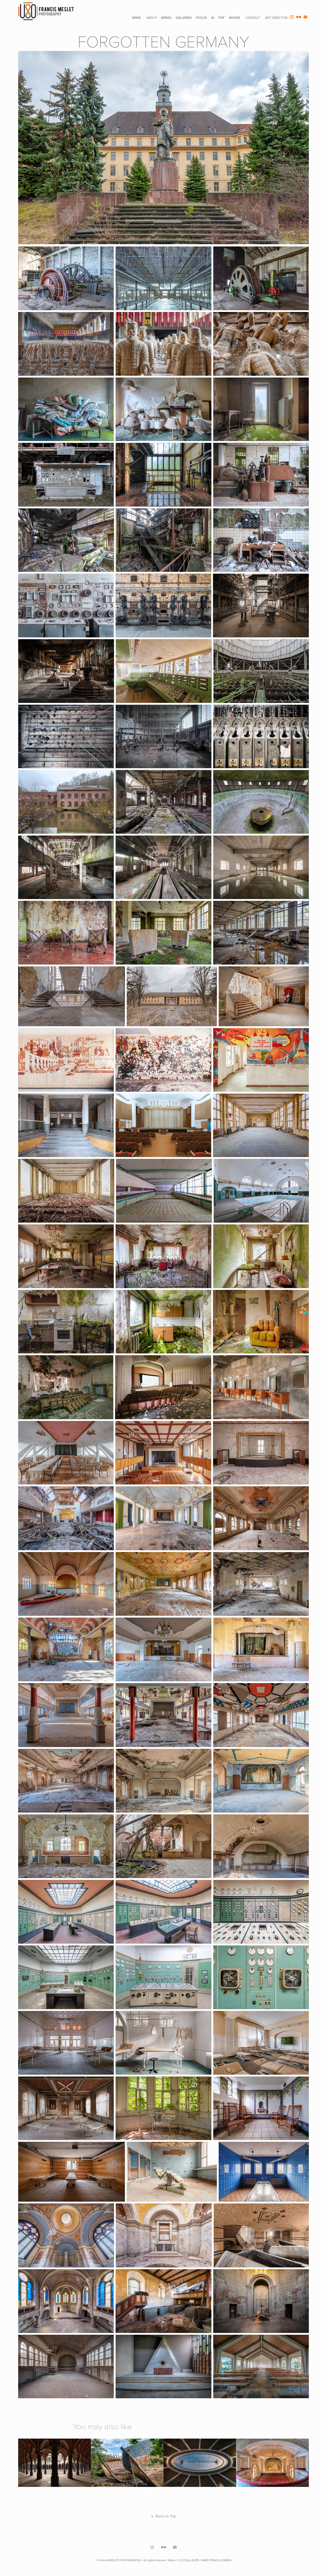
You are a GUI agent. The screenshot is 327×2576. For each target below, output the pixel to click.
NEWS (136, 17)
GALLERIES (184, 17)
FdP (221, 17)
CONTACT (252, 17)
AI (212, 17)
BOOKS (234, 17)
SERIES (166, 17)
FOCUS (201, 17)
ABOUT (151, 17)
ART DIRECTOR (276, 17)
